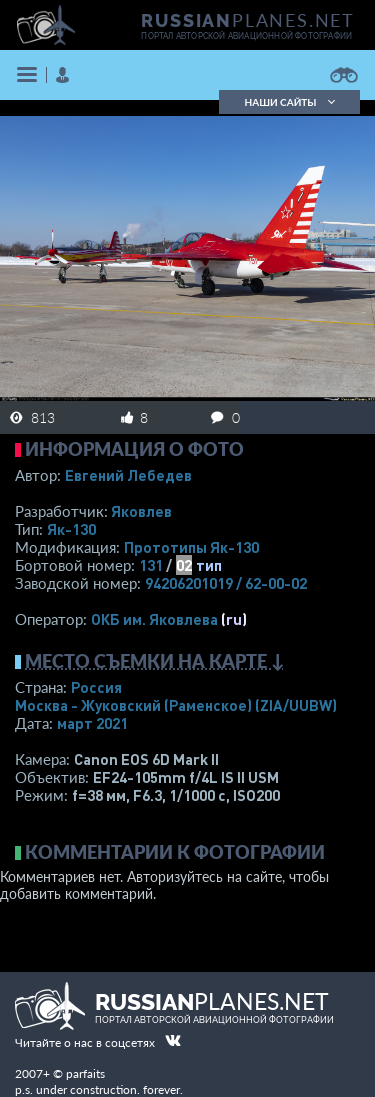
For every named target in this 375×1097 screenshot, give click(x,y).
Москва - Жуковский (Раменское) (176, 705)
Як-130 (71, 529)
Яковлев (141, 511)
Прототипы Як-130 (191, 547)
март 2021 (92, 723)
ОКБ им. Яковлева (154, 619)
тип (209, 565)
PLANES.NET (248, 20)
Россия (96, 687)
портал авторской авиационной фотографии (246, 36)
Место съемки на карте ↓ (155, 661)
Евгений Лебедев (128, 475)
